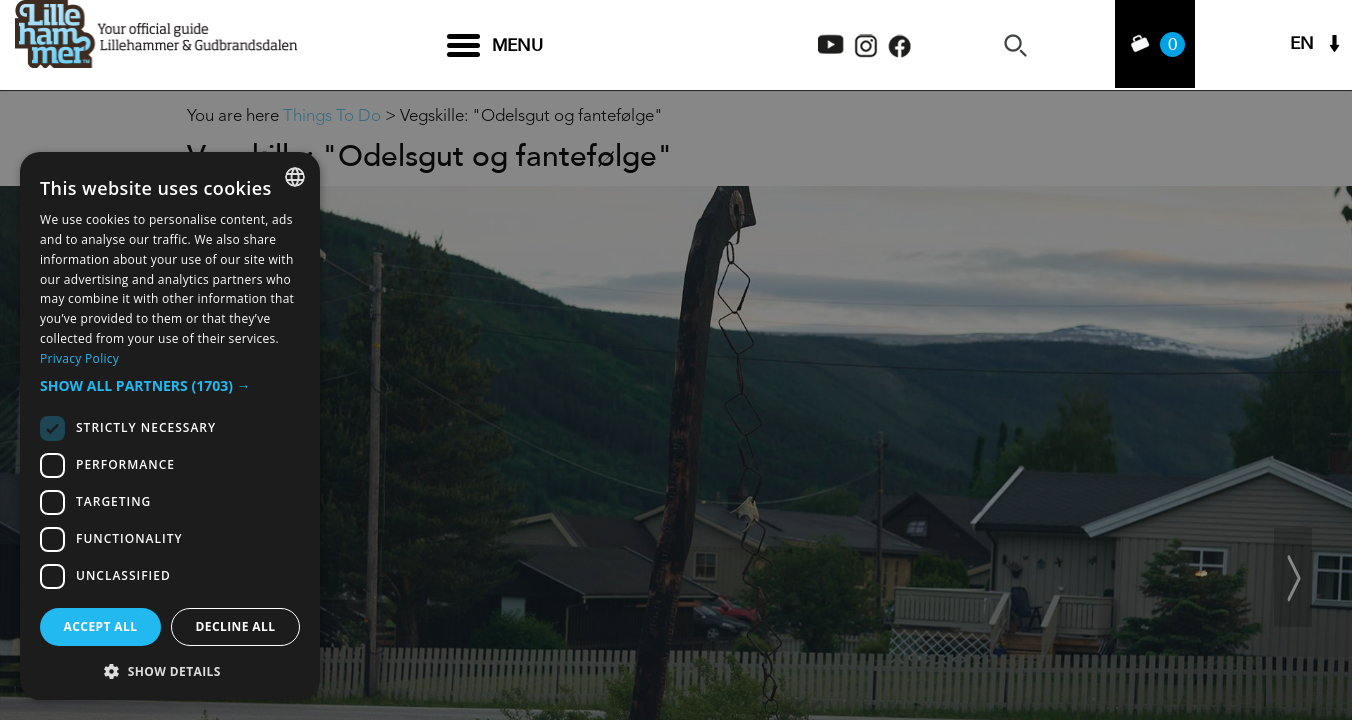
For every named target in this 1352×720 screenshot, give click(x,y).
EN (1302, 45)
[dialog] (170, 426)
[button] (170, 386)
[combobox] (295, 177)
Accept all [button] (101, 626)
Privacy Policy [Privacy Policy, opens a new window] (79, 358)
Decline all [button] (236, 626)
